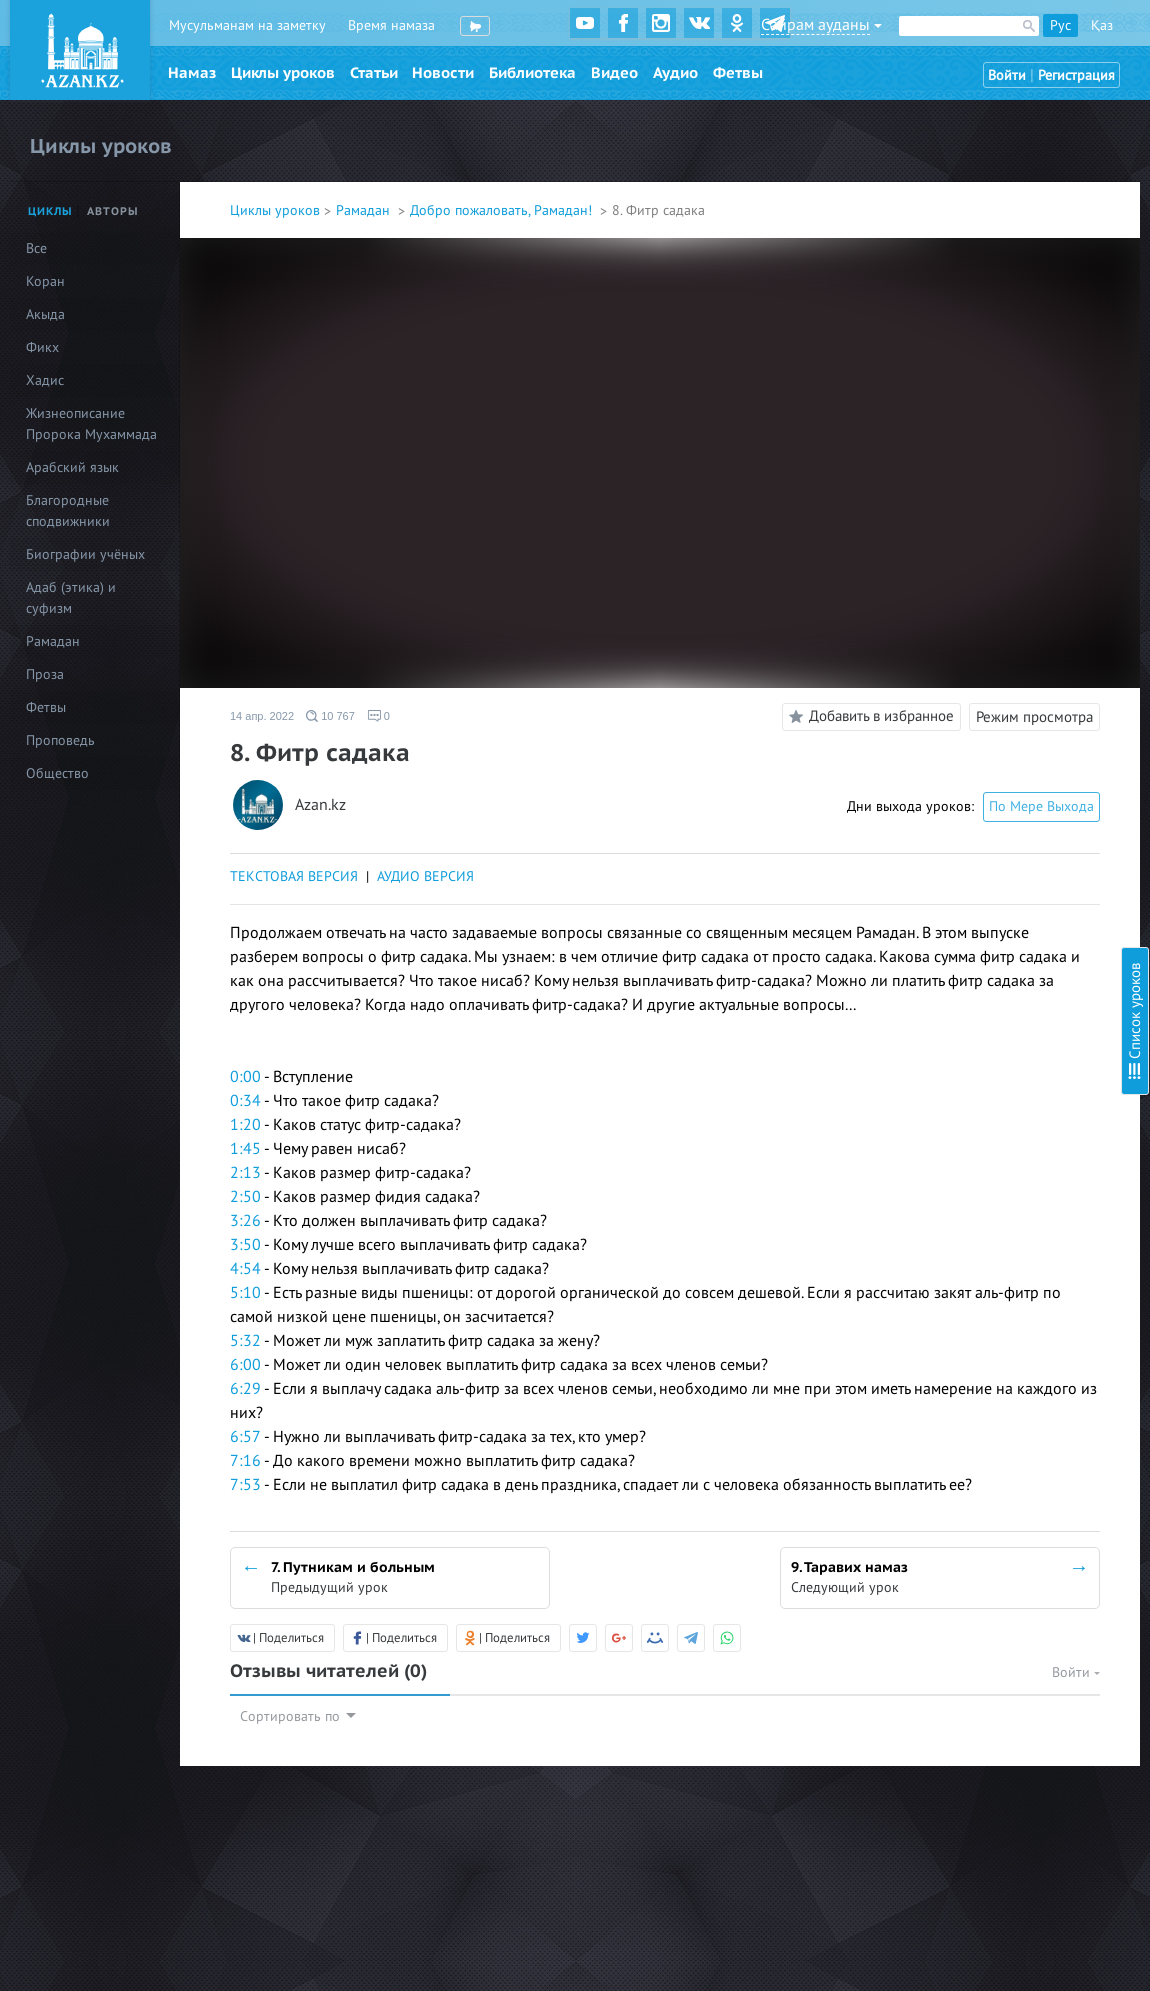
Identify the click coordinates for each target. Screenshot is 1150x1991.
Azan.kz (320, 805)
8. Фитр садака (927, 299)
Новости (443, 73)
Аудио (675, 73)
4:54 (245, 1269)
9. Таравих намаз (933, 336)
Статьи (374, 73)
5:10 (245, 1293)
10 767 (330, 716)
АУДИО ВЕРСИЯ (425, 876)
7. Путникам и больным (953, 262)
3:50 (245, 1245)
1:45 (245, 1149)
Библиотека (532, 73)
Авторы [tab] (113, 211)
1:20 (245, 1125)
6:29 (245, 1389)
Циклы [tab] (50, 211)
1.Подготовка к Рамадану (961, 100)
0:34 (245, 1101)
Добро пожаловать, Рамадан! (503, 210)
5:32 (245, 1341)
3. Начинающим (930, 154)
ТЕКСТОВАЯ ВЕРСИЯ (294, 876)
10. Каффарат (924, 363)
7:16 (245, 1461)
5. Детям (907, 208)
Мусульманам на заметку (247, 25)
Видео (614, 73)
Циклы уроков (283, 73)
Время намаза (391, 25)
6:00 (245, 1365)
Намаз (192, 73)
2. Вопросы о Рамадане (953, 127)
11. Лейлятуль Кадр (942, 390)
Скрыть (1112, 39)
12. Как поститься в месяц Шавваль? (994, 417)
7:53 (245, 1485)
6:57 (245, 1437)
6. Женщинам (922, 235)
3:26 (245, 1221)
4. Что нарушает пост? (949, 181)
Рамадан (365, 210)
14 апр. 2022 (262, 716)
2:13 (245, 1173)
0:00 (245, 1077)
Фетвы (738, 73)
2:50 (245, 1197)
